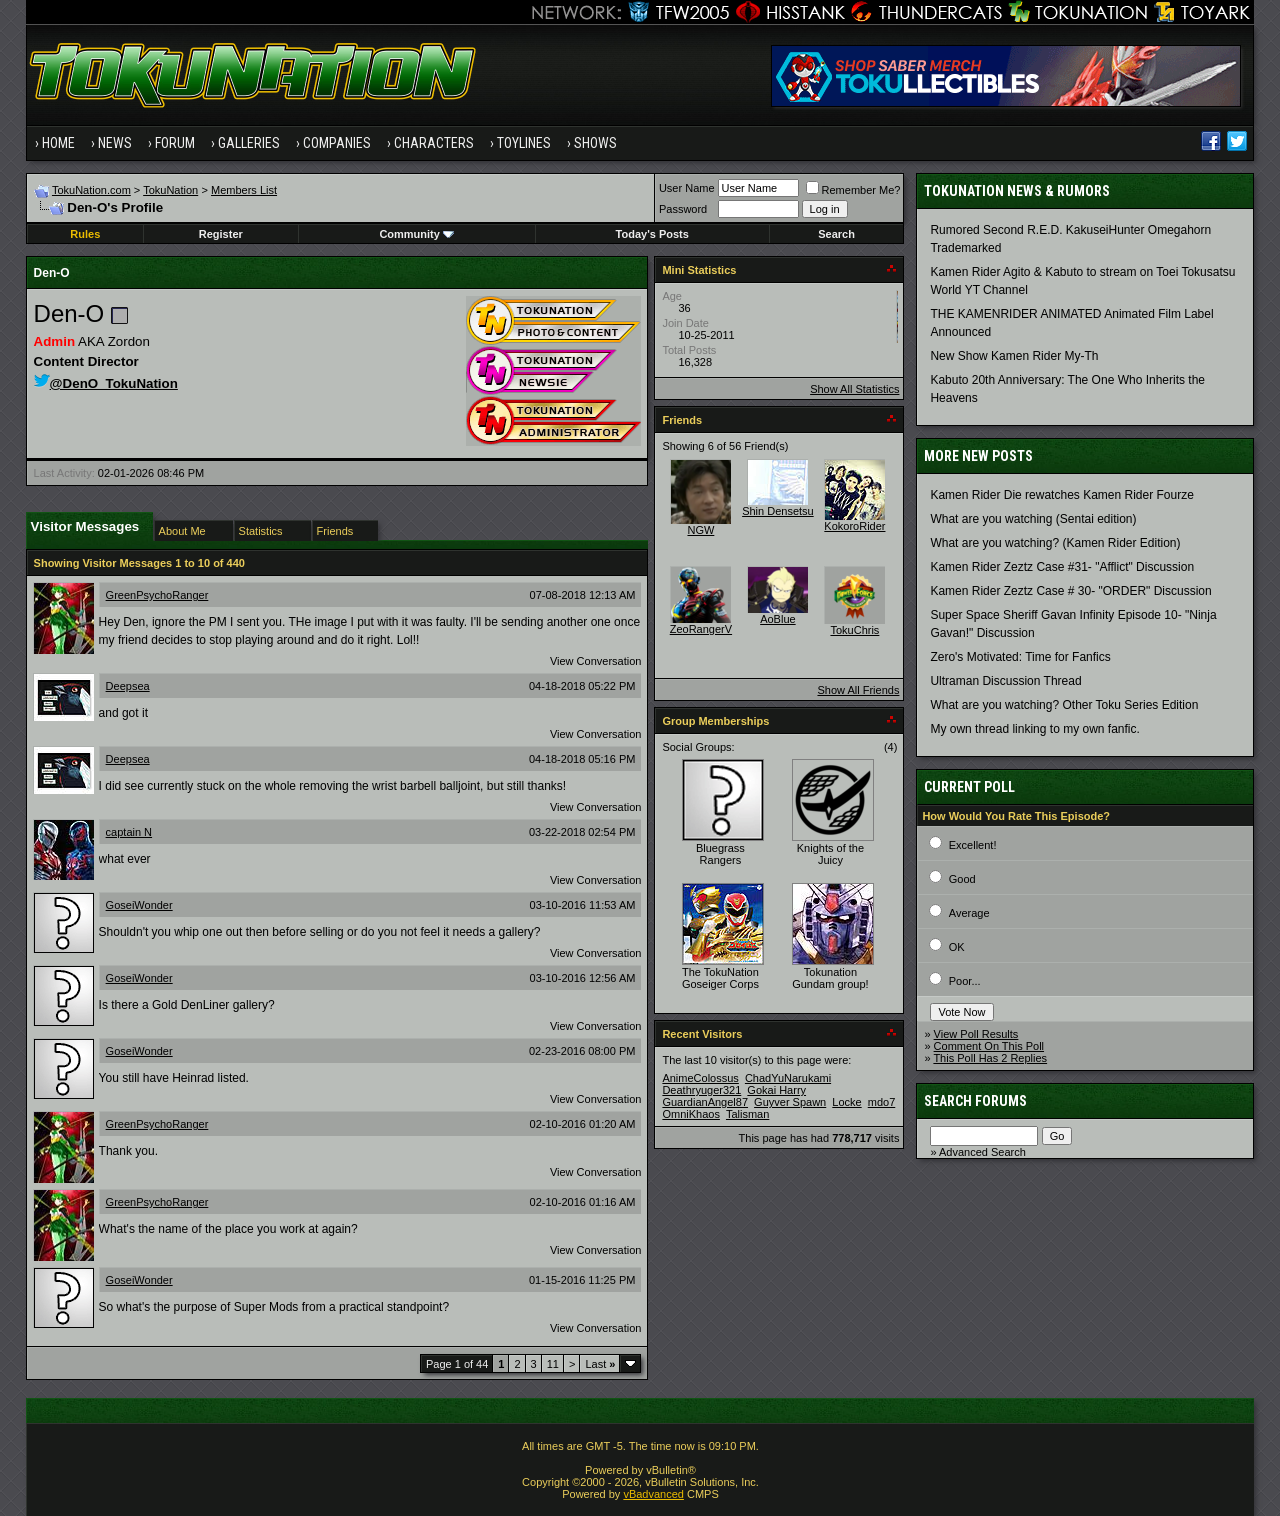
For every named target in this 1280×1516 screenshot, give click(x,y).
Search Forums (975, 1101)
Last (600, 1364)
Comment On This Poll (989, 1046)
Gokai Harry (776, 1090)
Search (836, 234)
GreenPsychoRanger (157, 595)
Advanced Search (982, 1152)
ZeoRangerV (701, 629)
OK (957, 947)
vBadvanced (653, 1494)
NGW (700, 530)
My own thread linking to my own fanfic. (1034, 729)
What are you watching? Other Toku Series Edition (1064, 705)
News (115, 143)
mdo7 (882, 1102)
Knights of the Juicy (830, 854)
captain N (129, 832)
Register (221, 234)
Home (58, 143)
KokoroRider (854, 526)
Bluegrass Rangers (720, 854)
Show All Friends (858, 690)
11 (553, 1364)
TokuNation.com (91, 190)
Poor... (965, 981)
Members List (244, 190)
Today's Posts (652, 234)
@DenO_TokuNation (106, 383)
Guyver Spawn (790, 1102)
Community (416, 234)
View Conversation (596, 661)
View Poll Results (976, 1034)
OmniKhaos (690, 1114)
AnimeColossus (700, 1078)
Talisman (747, 1114)
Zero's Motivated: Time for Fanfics (1020, 657)
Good (962, 879)
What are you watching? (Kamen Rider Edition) (1055, 543)
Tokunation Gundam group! (830, 978)
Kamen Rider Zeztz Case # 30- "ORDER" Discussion (1070, 591)
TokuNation (170, 190)
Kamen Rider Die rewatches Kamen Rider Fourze (1061, 495)
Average (969, 913)
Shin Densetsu (778, 511)
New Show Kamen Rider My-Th (1014, 356)
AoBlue (777, 619)
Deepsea (128, 686)
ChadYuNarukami (788, 1078)
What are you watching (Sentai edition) (1033, 519)
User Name (687, 188)
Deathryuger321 (701, 1090)
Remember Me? (853, 190)
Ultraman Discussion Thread (1005, 681)
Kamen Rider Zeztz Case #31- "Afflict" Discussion (1062, 567)
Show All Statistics (854, 389)
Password (683, 209)
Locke (846, 1102)
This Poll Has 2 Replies (990, 1058)
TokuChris (854, 630)
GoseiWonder (139, 905)
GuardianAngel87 (705, 1102)
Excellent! (973, 845)
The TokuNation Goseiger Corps (720, 978)
